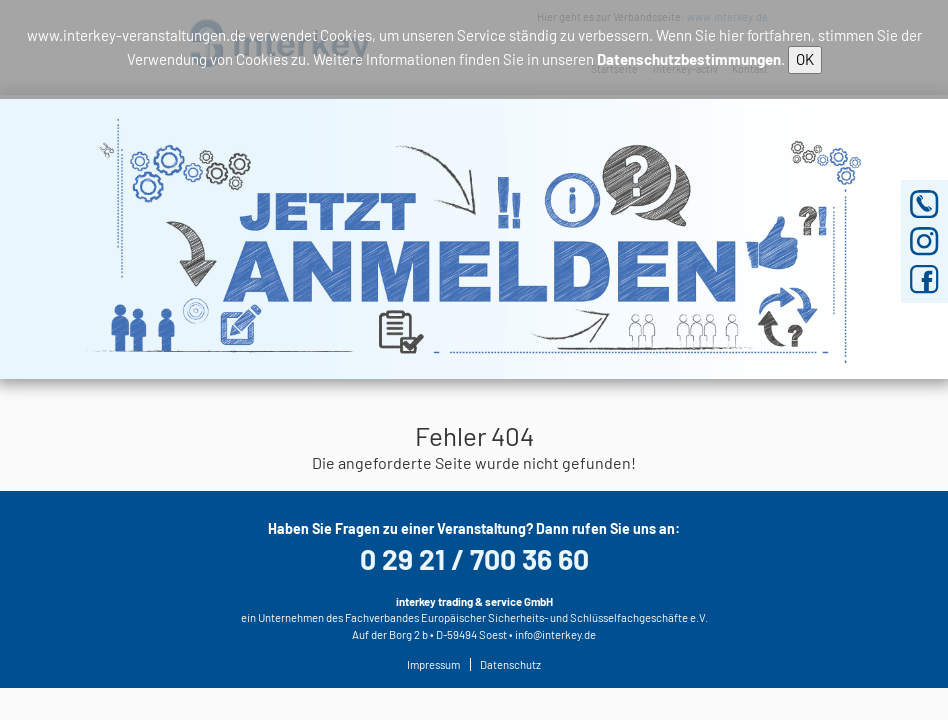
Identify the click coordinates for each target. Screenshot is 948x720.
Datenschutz (510, 664)
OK (805, 59)
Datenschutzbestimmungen (689, 59)
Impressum (433, 664)
